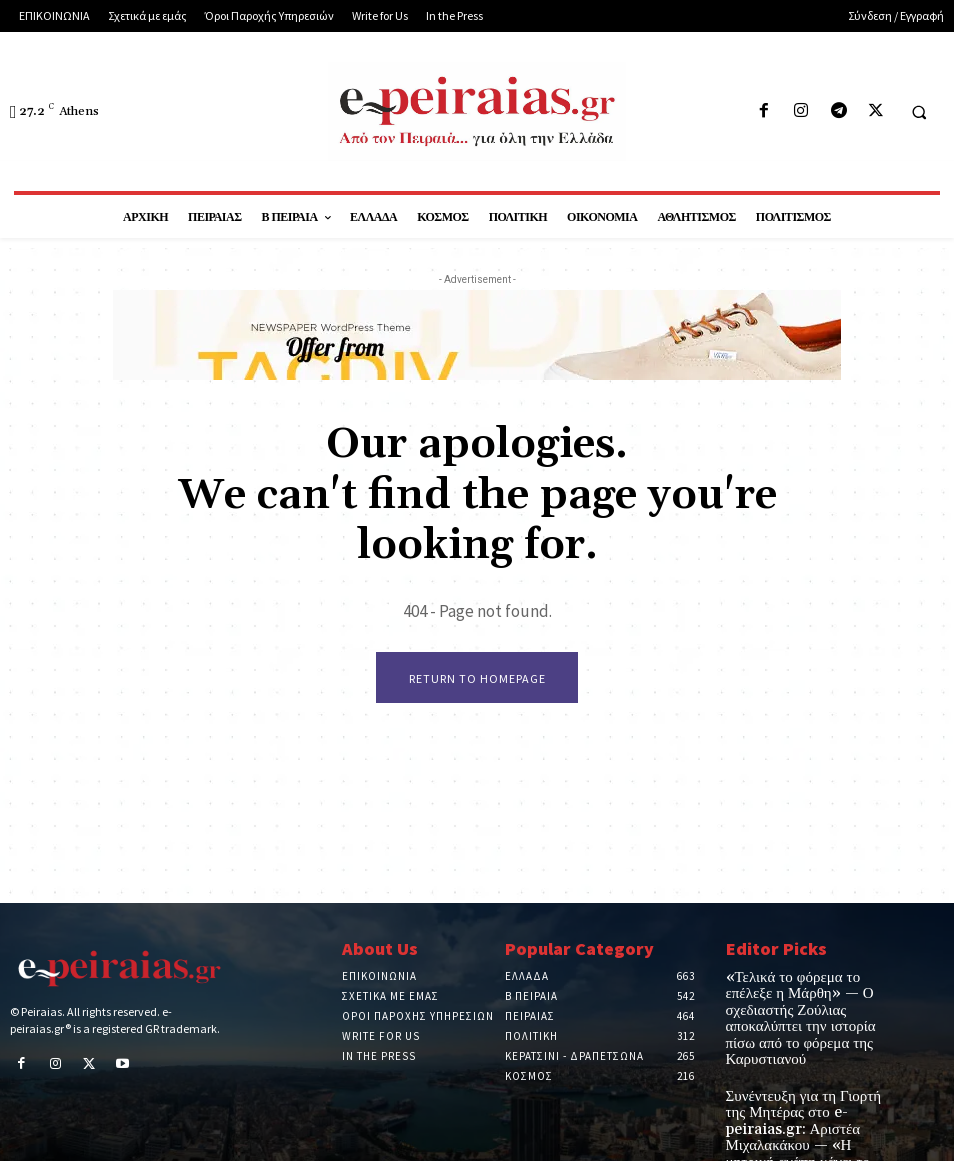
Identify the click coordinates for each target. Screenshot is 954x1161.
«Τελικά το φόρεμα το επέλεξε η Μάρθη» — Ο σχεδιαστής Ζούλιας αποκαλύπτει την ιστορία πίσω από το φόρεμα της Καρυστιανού (807, 1005)
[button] (919, 112)
